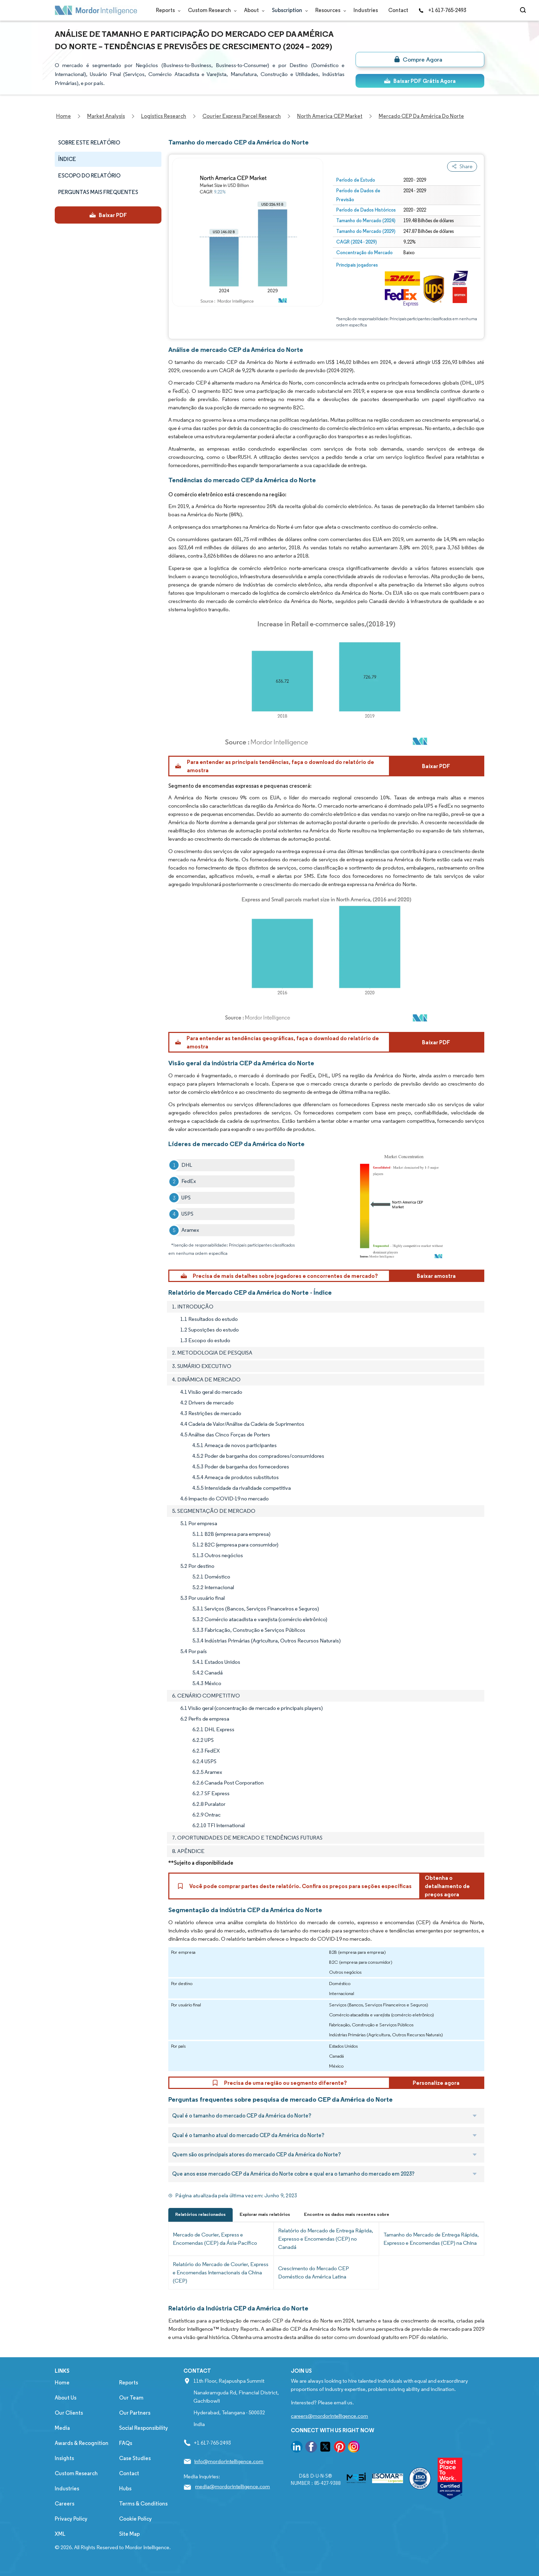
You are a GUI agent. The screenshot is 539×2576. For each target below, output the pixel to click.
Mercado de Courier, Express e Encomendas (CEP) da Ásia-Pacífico (215, 2238)
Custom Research (211, 10)
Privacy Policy (71, 2518)
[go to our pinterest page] (340, 2448)
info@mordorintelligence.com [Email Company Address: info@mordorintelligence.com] (228, 2461)
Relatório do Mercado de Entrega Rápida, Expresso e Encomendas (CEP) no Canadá (325, 2238)
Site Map (129, 2534)
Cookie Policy (135, 2518)
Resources (329, 10)
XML (60, 2534)
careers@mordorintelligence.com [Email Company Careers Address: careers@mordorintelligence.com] (329, 2416)
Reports (167, 10)
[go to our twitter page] (325, 2448)
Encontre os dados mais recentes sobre (346, 2214)
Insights (64, 2458)
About (253, 10)
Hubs (125, 2488)
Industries (365, 10)
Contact (398, 10)
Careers (64, 2503)
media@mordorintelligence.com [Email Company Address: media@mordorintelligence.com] (232, 2486)
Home (62, 2382)
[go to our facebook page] (311, 2448)
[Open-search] (524, 10)
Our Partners (134, 2413)
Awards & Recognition (81, 2443)
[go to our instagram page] (354, 2448)
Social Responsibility (143, 2428)
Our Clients (69, 2413)
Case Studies (135, 2458)
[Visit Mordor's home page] (96, 10)
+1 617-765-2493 (442, 10)
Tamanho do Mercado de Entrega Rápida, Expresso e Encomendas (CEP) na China (431, 2238)
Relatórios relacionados (200, 2214)
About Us (65, 2397)
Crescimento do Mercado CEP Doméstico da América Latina (313, 2272)
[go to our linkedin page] (297, 2448)
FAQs (125, 2443)
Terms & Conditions (143, 2503)
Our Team (131, 2397)
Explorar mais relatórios (265, 2214)
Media (62, 2428)
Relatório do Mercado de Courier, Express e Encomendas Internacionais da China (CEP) (220, 2272)
